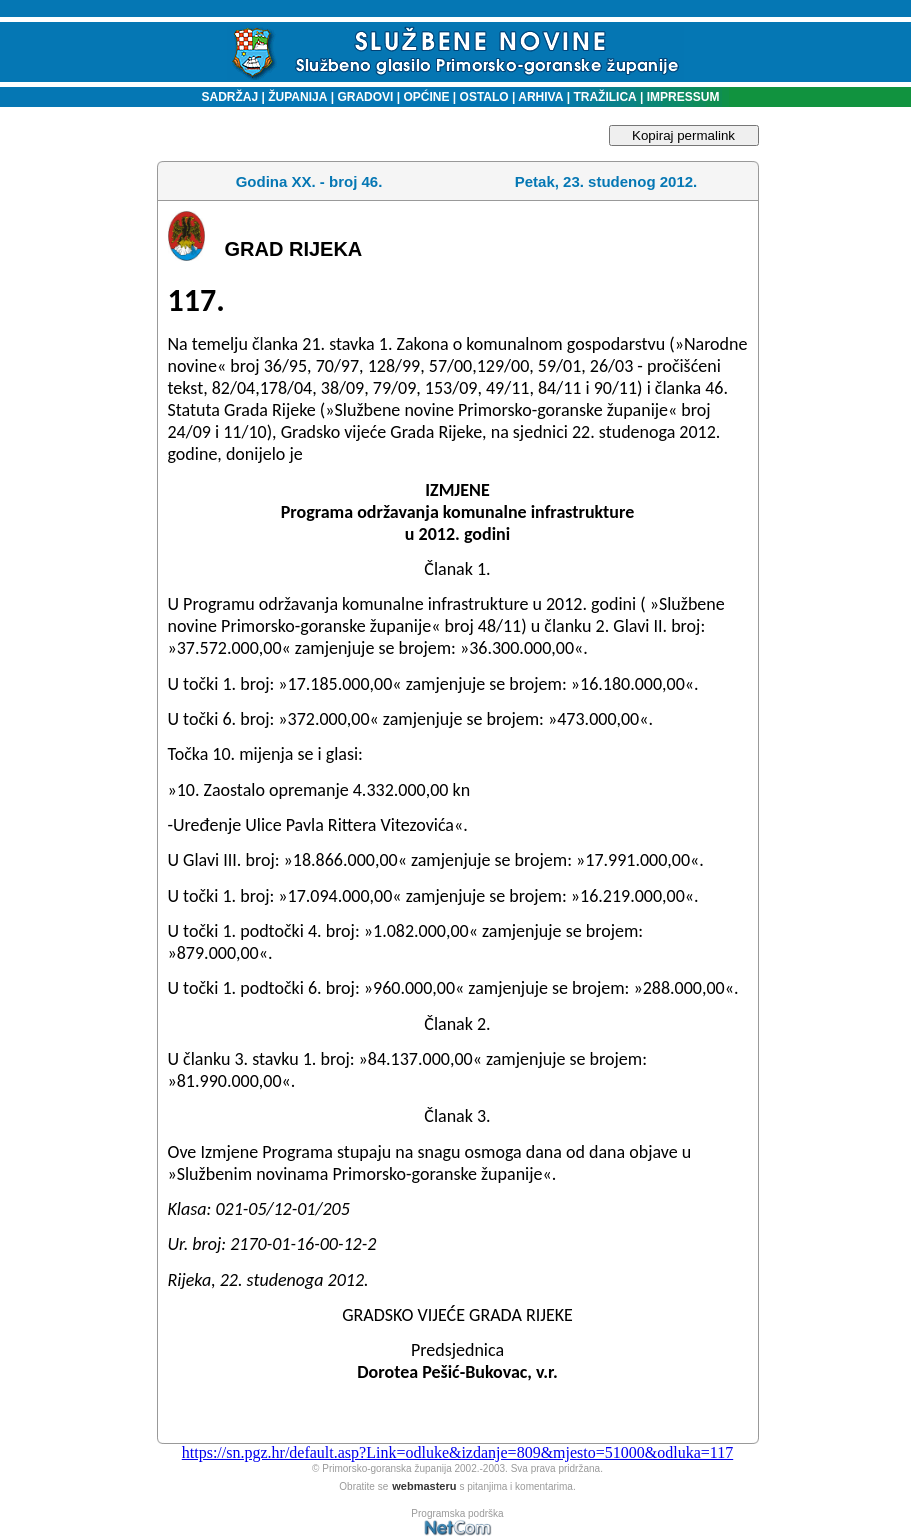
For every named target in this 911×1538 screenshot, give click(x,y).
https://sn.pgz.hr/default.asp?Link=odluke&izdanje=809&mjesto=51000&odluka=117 (457, 1452)
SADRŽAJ (225, 97)
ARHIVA (539, 97)
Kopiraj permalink (683, 135)
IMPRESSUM (683, 97)
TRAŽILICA (603, 97)
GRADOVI (365, 97)
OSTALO (484, 97)
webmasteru (424, 1486)
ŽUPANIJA (297, 97)
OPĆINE (426, 97)
